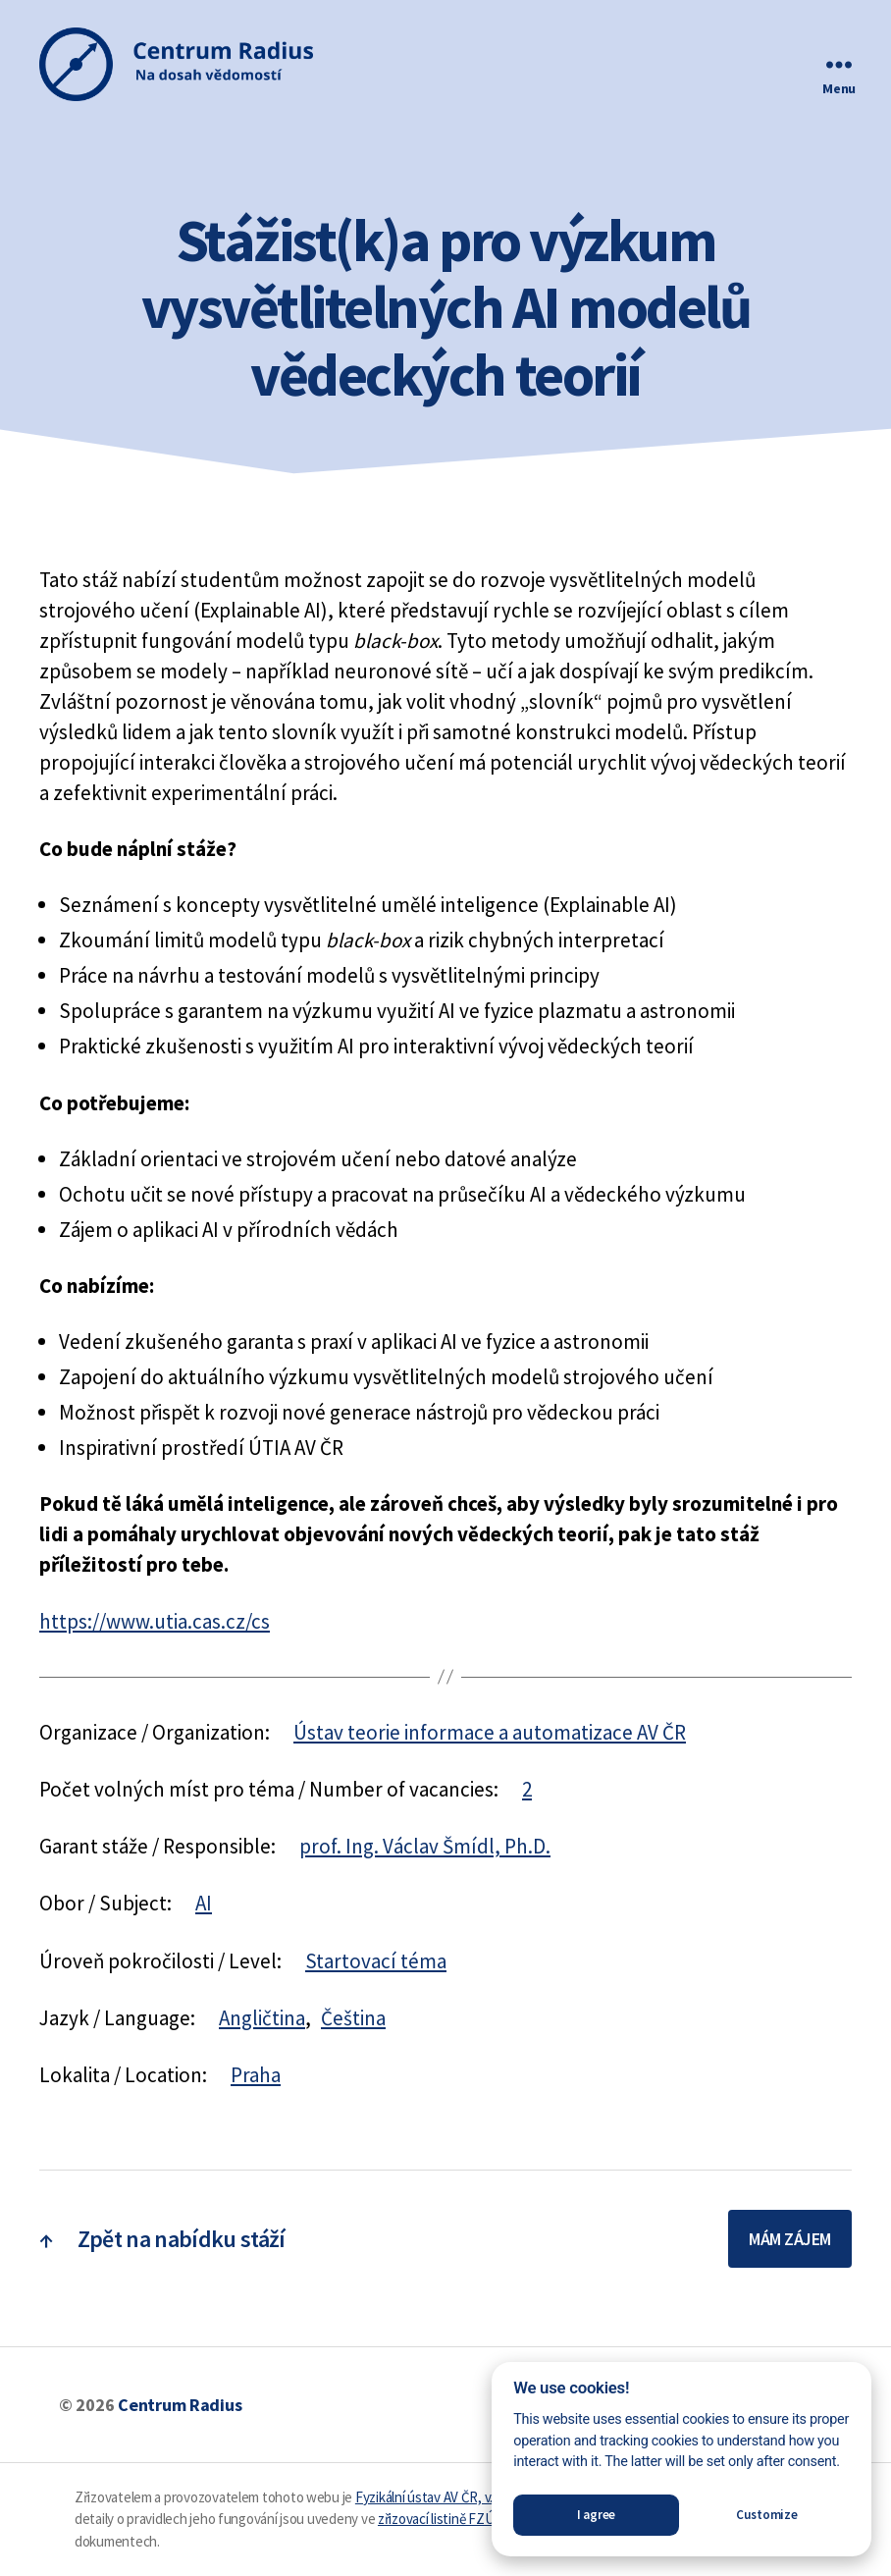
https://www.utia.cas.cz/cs (154, 1621)
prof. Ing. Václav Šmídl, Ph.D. (424, 1846)
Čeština (353, 2018)
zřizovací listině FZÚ (436, 2518)
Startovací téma (375, 1961)
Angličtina (262, 2018)
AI (203, 1903)
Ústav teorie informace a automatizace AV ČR (489, 1732)
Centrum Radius (179, 2404)
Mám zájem (790, 2238)
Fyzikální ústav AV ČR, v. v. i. (433, 2497)
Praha (256, 2075)
